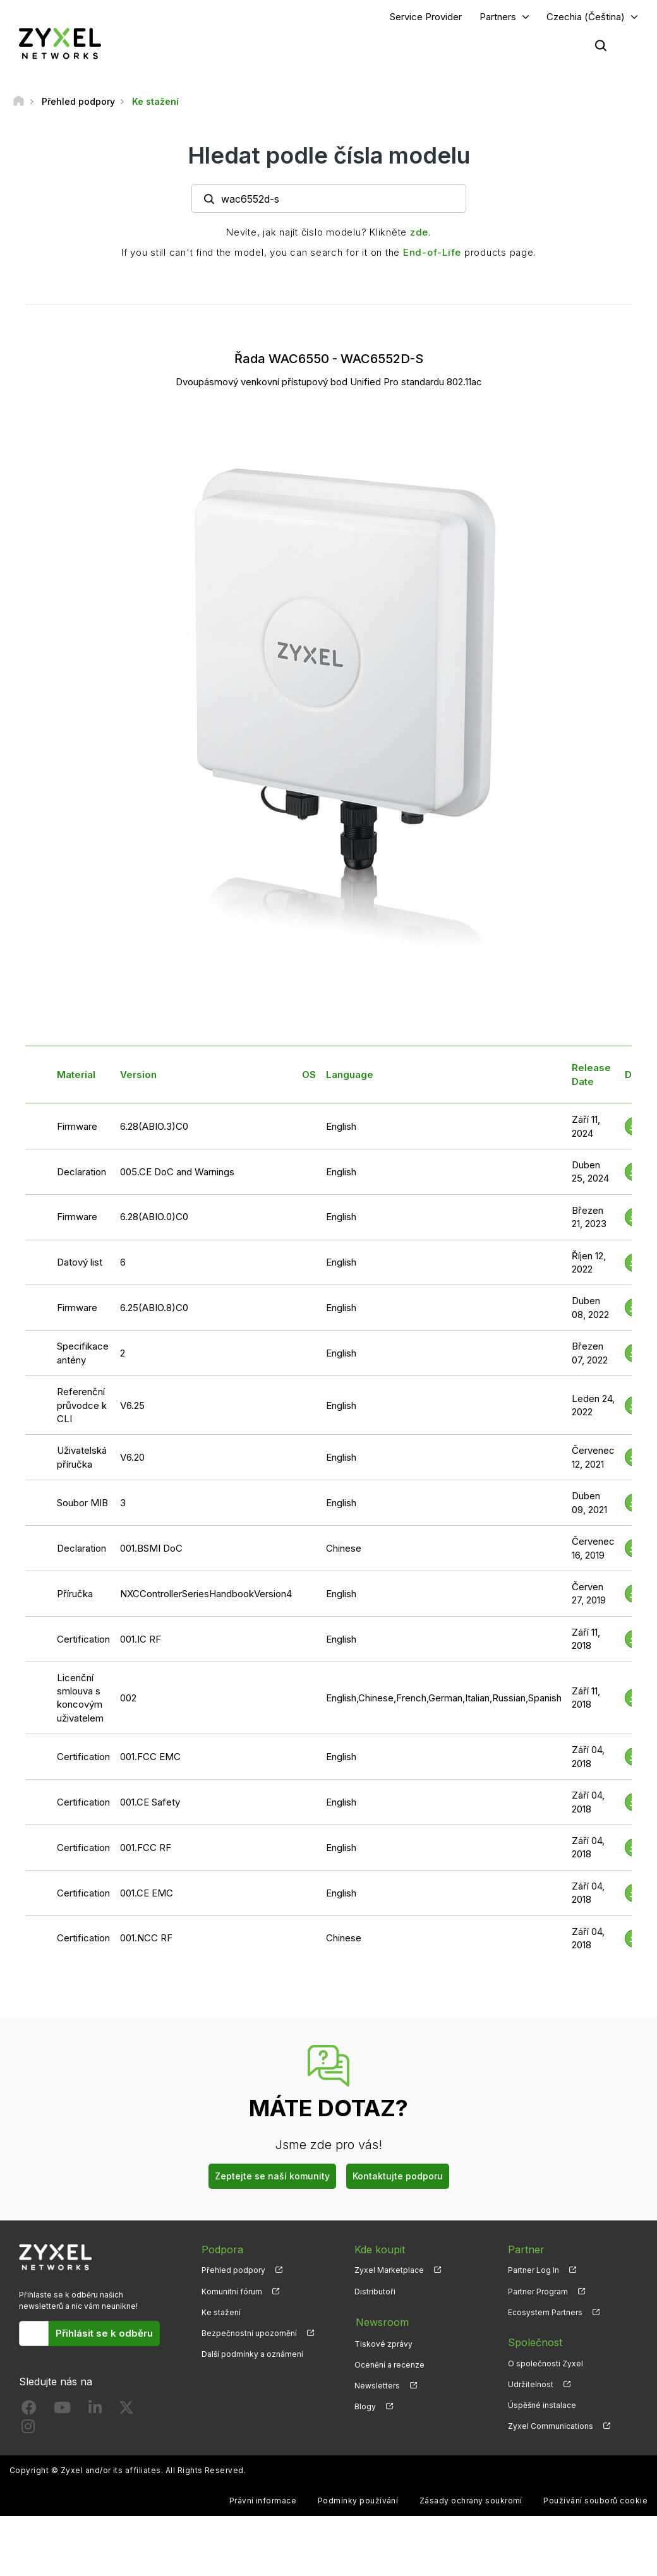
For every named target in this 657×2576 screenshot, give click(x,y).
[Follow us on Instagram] (28, 2430)
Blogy (365, 2406)
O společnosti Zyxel (545, 2364)
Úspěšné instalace (542, 2406)
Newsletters (377, 2385)
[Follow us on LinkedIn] (95, 2411)
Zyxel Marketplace (389, 2270)
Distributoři (374, 2291)
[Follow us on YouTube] (62, 2411)
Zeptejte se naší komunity (272, 2176)
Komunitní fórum (232, 2291)
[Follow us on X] (126, 2411)
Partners (497, 17)
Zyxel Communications (550, 2426)
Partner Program (538, 2291)
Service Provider (426, 17)
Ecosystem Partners (545, 2313)
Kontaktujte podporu (398, 2176)
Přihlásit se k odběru (104, 2334)
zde (419, 233)
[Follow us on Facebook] (29, 2411)
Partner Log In (533, 2270)
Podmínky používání (358, 2501)
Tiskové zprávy (383, 2342)
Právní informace (263, 2501)
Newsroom (380, 2322)
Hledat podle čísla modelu (329, 156)
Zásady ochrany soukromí (470, 2501)
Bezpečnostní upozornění (249, 2334)
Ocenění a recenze (389, 2364)
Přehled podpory (233, 2270)
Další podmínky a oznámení (252, 2354)
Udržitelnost (530, 2385)
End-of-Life (432, 253)
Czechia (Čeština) (585, 17)
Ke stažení (221, 2313)
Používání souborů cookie (595, 2501)
